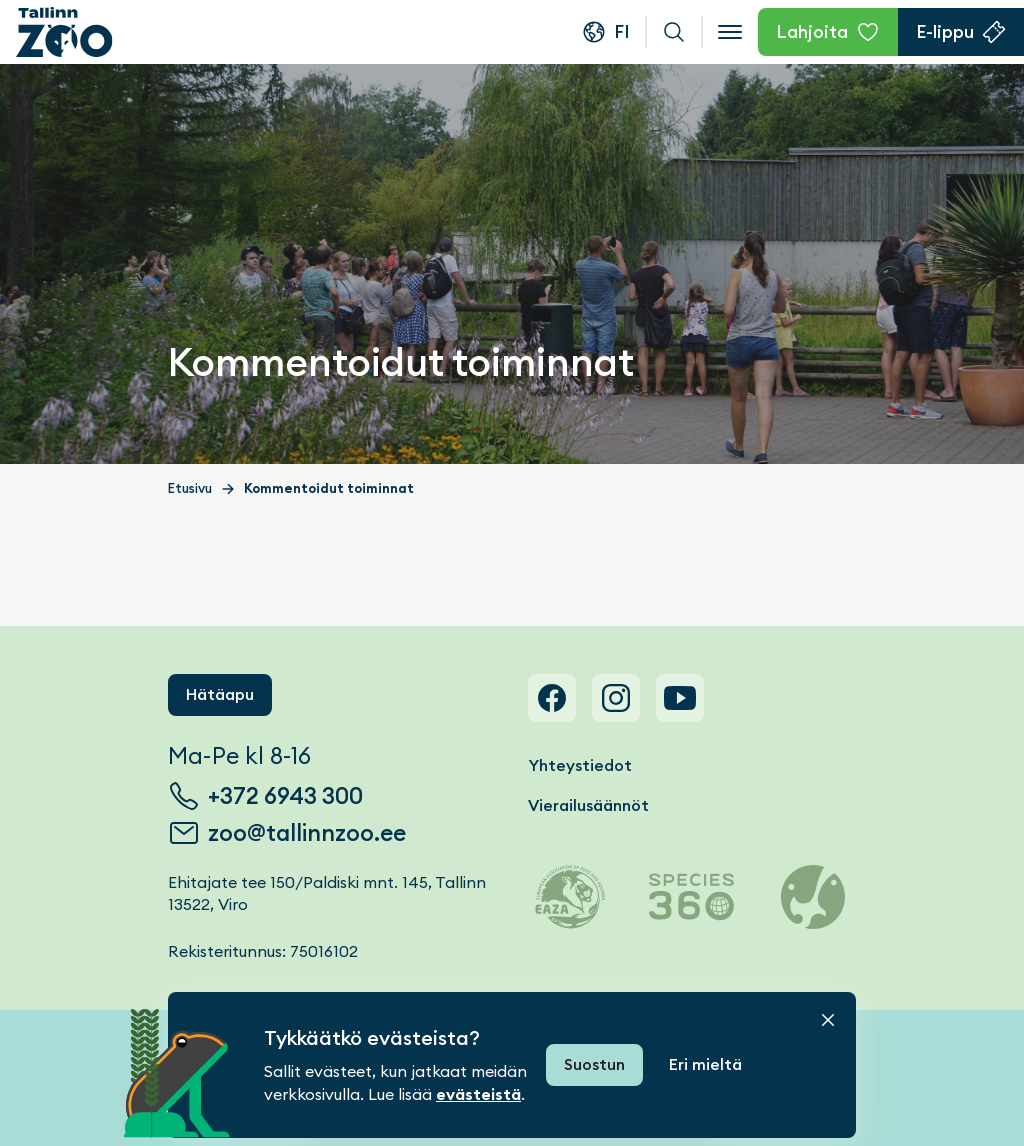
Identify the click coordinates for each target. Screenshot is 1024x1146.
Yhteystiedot (580, 765)
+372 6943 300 (285, 796)
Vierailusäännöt (588, 805)
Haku (674, 32)
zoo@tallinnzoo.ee (307, 833)
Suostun (594, 1064)
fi (622, 31)
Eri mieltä (705, 1064)
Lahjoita (812, 31)
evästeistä (478, 1094)
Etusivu (190, 488)
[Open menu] (730, 32)
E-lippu (945, 31)
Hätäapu (220, 694)
